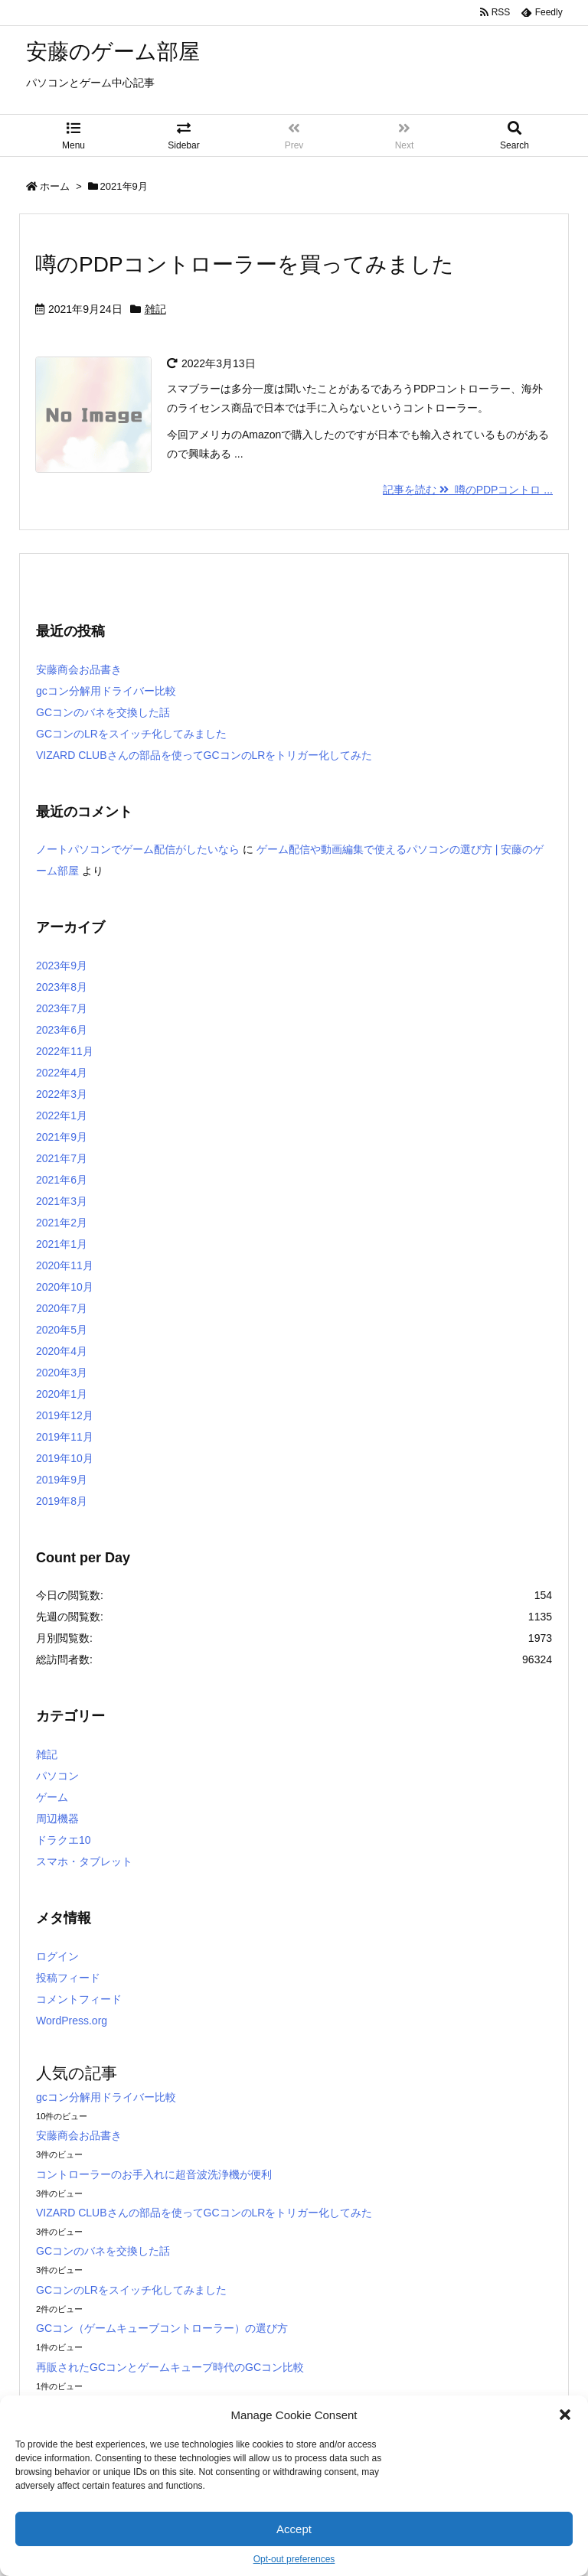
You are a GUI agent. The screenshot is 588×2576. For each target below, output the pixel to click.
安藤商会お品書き (79, 669)
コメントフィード (79, 1999)
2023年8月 (61, 987)
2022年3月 (61, 1094)
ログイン (57, 1956)
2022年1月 (61, 1115)
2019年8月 (61, 1501)
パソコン (57, 1776)
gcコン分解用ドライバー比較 (106, 691)
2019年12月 (64, 1415)
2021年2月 (61, 1222)
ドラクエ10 (63, 1840)
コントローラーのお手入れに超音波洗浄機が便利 (154, 2174)
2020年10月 (64, 1287)
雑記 (155, 309)
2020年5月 (61, 1330)
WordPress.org (71, 2020)
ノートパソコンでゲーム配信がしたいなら (138, 849)
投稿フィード (68, 1978)
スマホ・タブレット (84, 1861)
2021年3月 (61, 1201)
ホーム (55, 186)
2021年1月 (61, 1244)
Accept (294, 2528)
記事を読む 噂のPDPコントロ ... (468, 490)
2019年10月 (64, 1458)
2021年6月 (61, 1180)
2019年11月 (64, 1437)
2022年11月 (64, 1051)
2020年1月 (61, 1394)
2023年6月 (61, 1030)
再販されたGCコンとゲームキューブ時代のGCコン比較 (170, 2367)
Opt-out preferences (294, 2559)
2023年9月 (61, 965)
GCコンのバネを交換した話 (103, 712)
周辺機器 (57, 1818)
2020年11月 (64, 1265)
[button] (565, 2414)
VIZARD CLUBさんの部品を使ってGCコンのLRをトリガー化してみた (204, 755)
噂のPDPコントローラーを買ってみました (244, 264)
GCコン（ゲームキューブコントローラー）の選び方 (162, 2328)
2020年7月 (61, 1308)
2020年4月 (61, 1351)
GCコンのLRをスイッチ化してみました (131, 734)
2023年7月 (61, 1008)
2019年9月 (61, 1480)
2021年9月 (61, 1137)
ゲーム (52, 1797)
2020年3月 (61, 1372)
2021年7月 (61, 1158)
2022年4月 (61, 1073)
